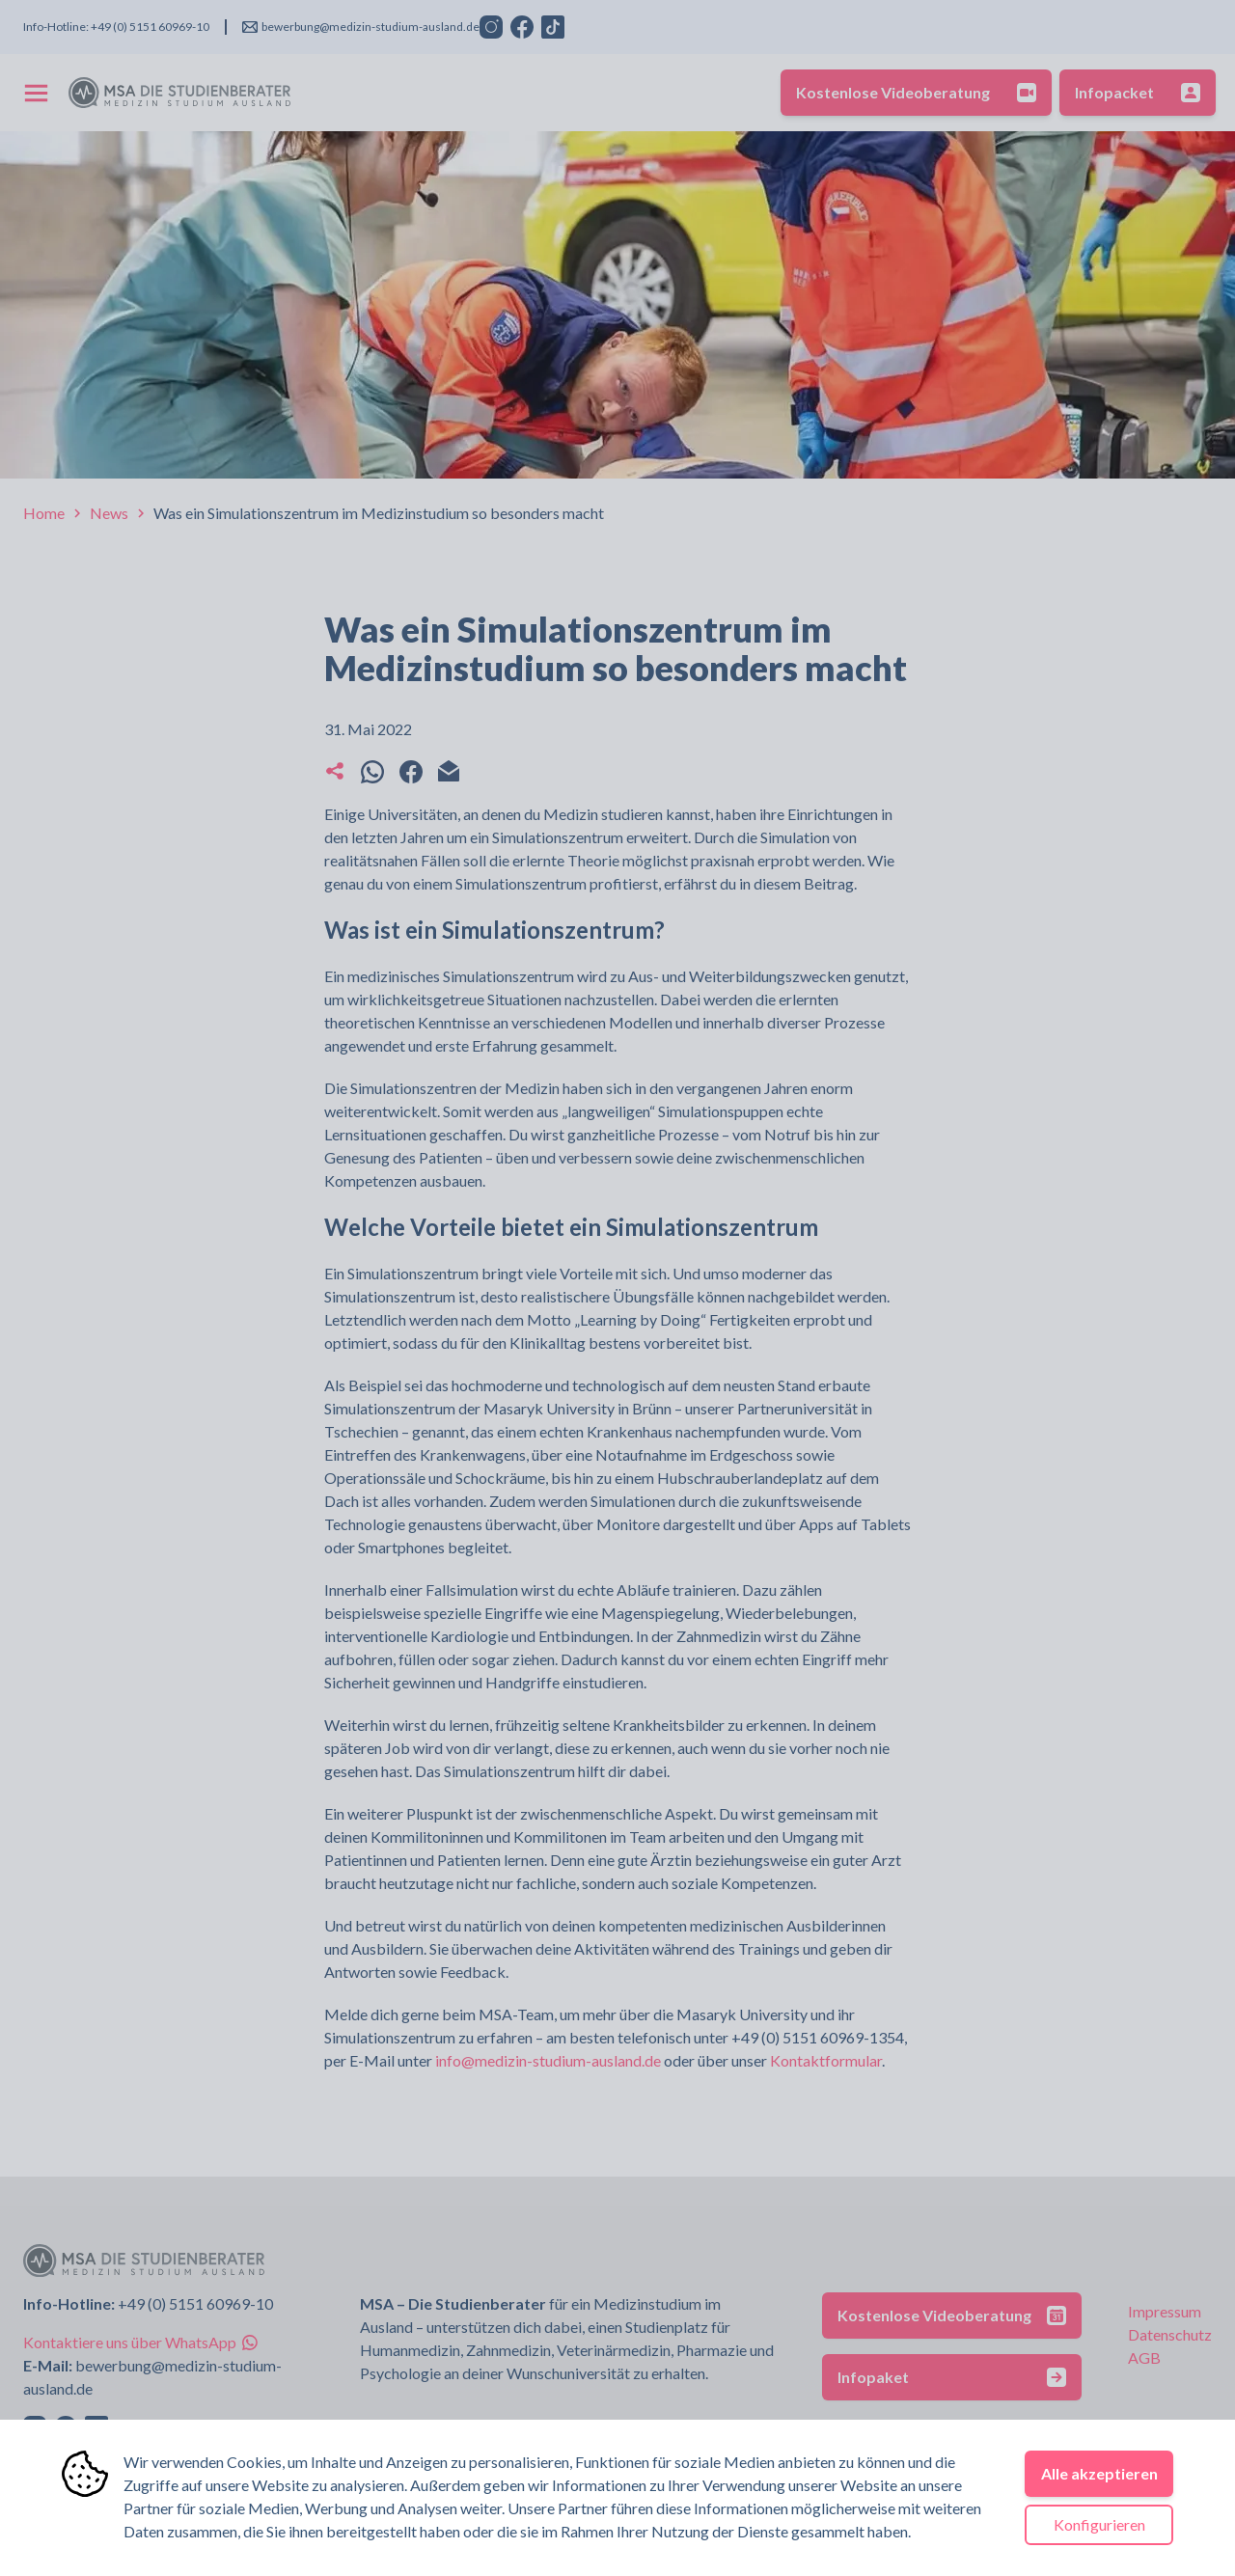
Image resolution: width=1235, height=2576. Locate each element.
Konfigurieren (1099, 2524)
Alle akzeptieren (1099, 2473)
